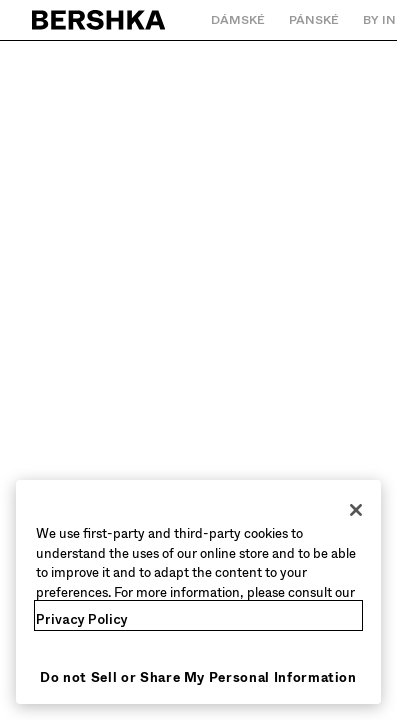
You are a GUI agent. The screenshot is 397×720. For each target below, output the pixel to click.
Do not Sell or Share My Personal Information (198, 677)
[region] (198, 592)
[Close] (356, 510)
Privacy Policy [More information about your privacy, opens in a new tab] (82, 619)
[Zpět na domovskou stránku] (99, 20)
